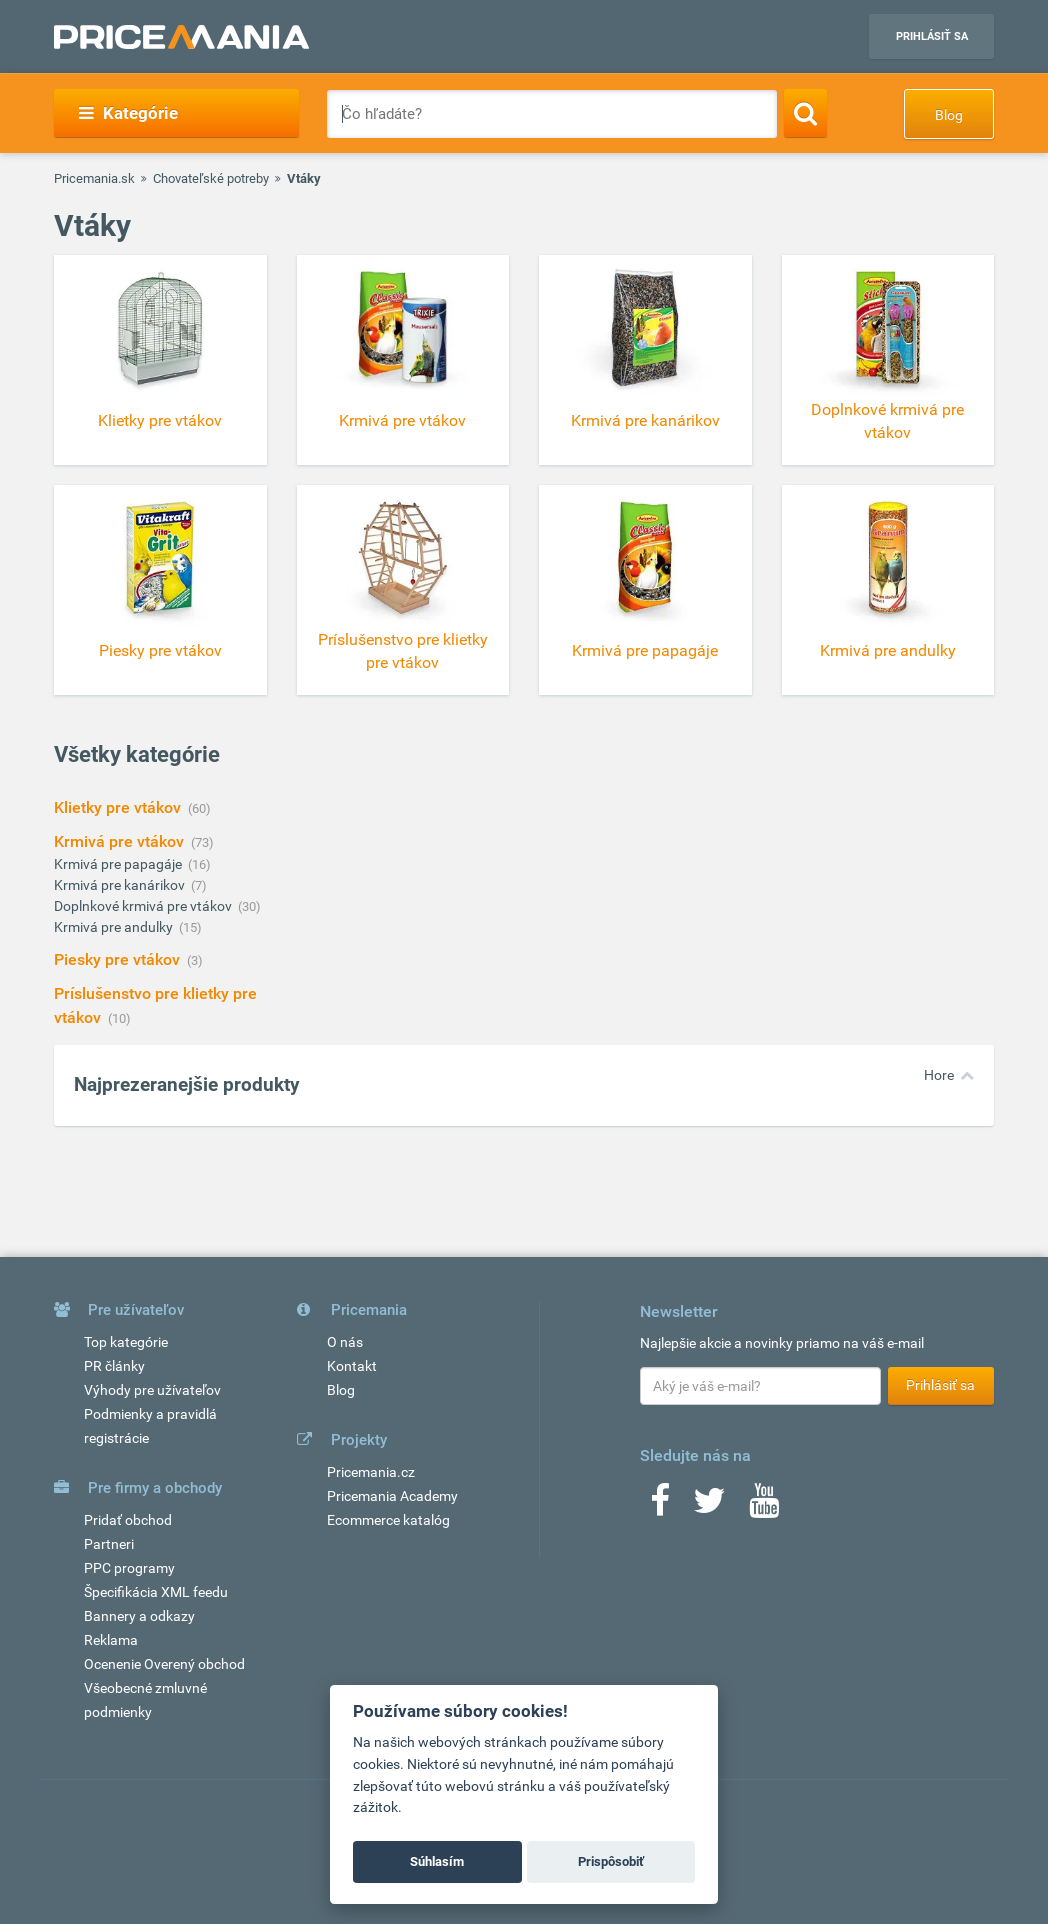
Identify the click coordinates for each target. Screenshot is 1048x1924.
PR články (114, 1366)
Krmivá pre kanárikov (121, 885)
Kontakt (352, 1366)
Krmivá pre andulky (115, 927)
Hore (939, 1075)
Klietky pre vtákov (119, 807)
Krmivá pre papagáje (119, 864)
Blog (949, 115)
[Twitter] (709, 1507)
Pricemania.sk (94, 178)
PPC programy (129, 1568)
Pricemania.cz (371, 1472)
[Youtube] (764, 1507)
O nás (345, 1342)
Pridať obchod (128, 1520)
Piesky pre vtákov (119, 959)
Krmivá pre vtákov (121, 841)
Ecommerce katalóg (388, 1520)
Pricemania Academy (392, 1496)
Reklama (111, 1640)
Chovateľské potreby (211, 178)
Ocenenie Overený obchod (164, 1664)
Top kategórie (126, 1342)
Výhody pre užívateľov (152, 1390)
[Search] (805, 113)
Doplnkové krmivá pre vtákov (144, 906)
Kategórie (128, 113)
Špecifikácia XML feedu (156, 1592)
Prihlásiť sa (932, 36)
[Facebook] (660, 1507)
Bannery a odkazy (139, 1616)
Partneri (109, 1544)
